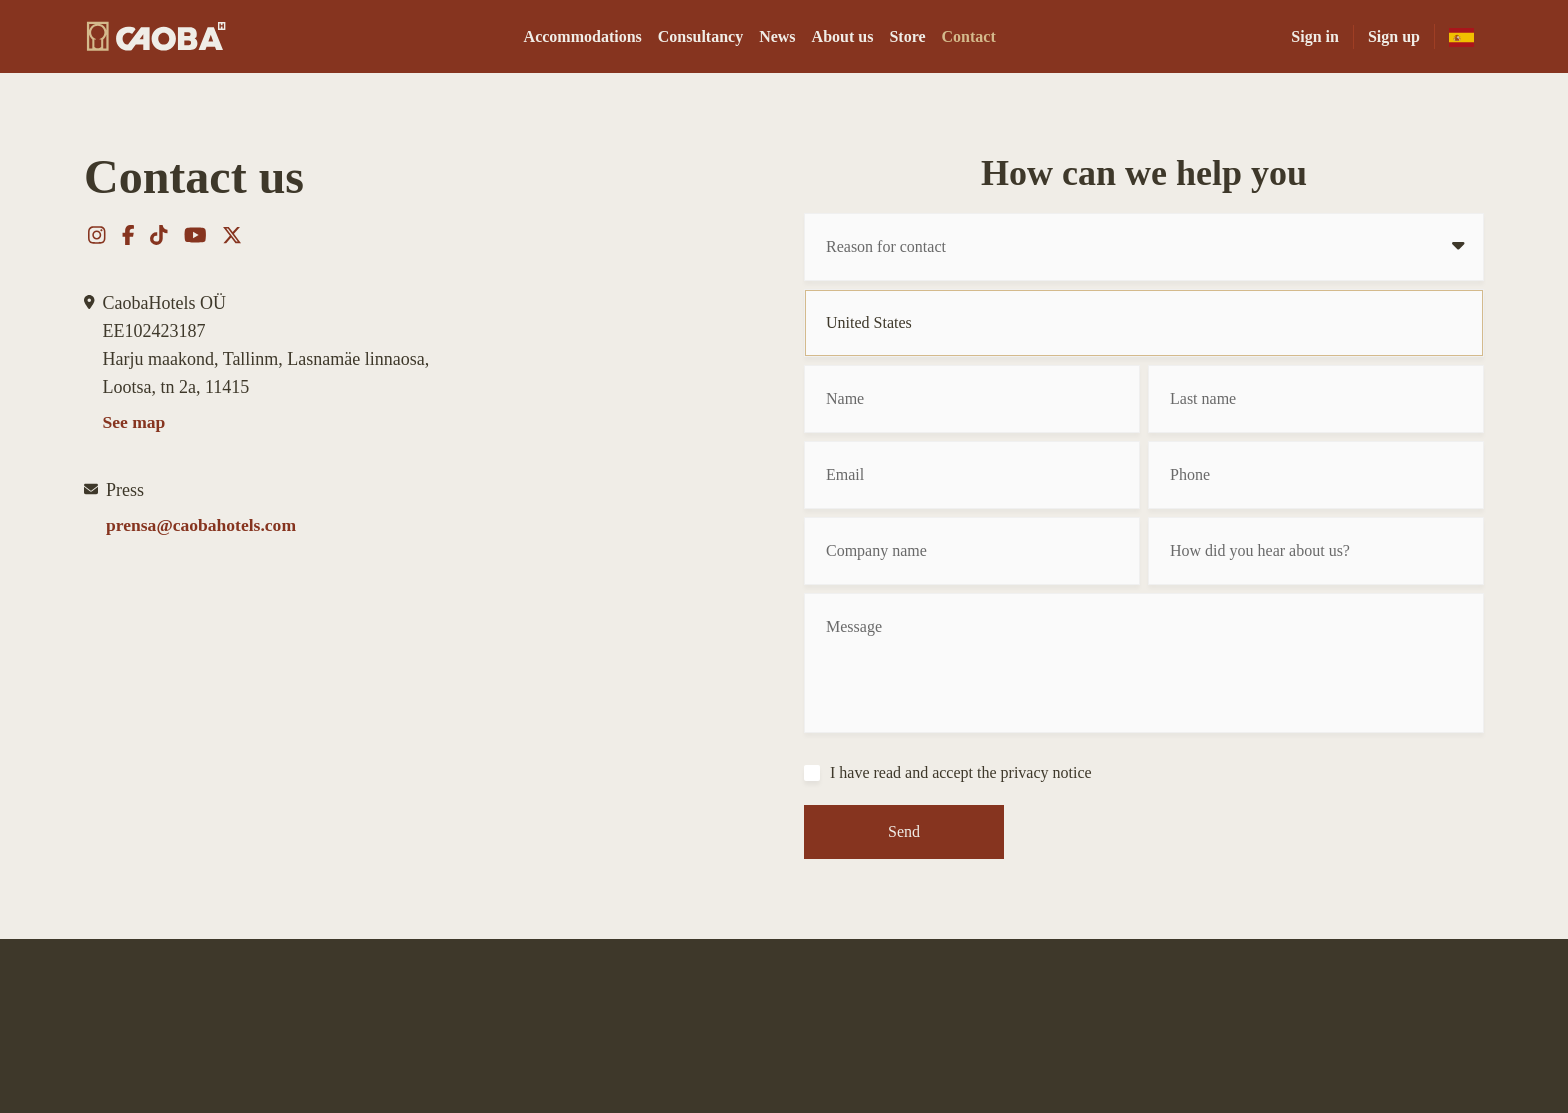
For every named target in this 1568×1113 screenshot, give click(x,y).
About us (843, 36)
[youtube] (814, 1059)
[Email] (972, 475)
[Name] (972, 399)
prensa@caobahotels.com (203, 527)
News (777, 36)
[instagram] (716, 1059)
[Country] (1144, 323)
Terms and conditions (1298, 1025)
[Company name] (972, 551)
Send (904, 831)
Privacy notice (1167, 1025)
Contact (969, 36)
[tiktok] (778, 1059)
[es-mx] (1461, 36)
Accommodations (583, 36)
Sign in (1315, 36)
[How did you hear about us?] (1316, 551)
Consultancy (700, 36)
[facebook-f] (747, 1059)
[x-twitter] (851, 1059)
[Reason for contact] (1144, 247)
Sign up (1394, 36)
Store (907, 36)
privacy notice (1046, 772)
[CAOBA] (156, 36)
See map (135, 423)
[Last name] (1316, 399)
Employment (1063, 1025)
